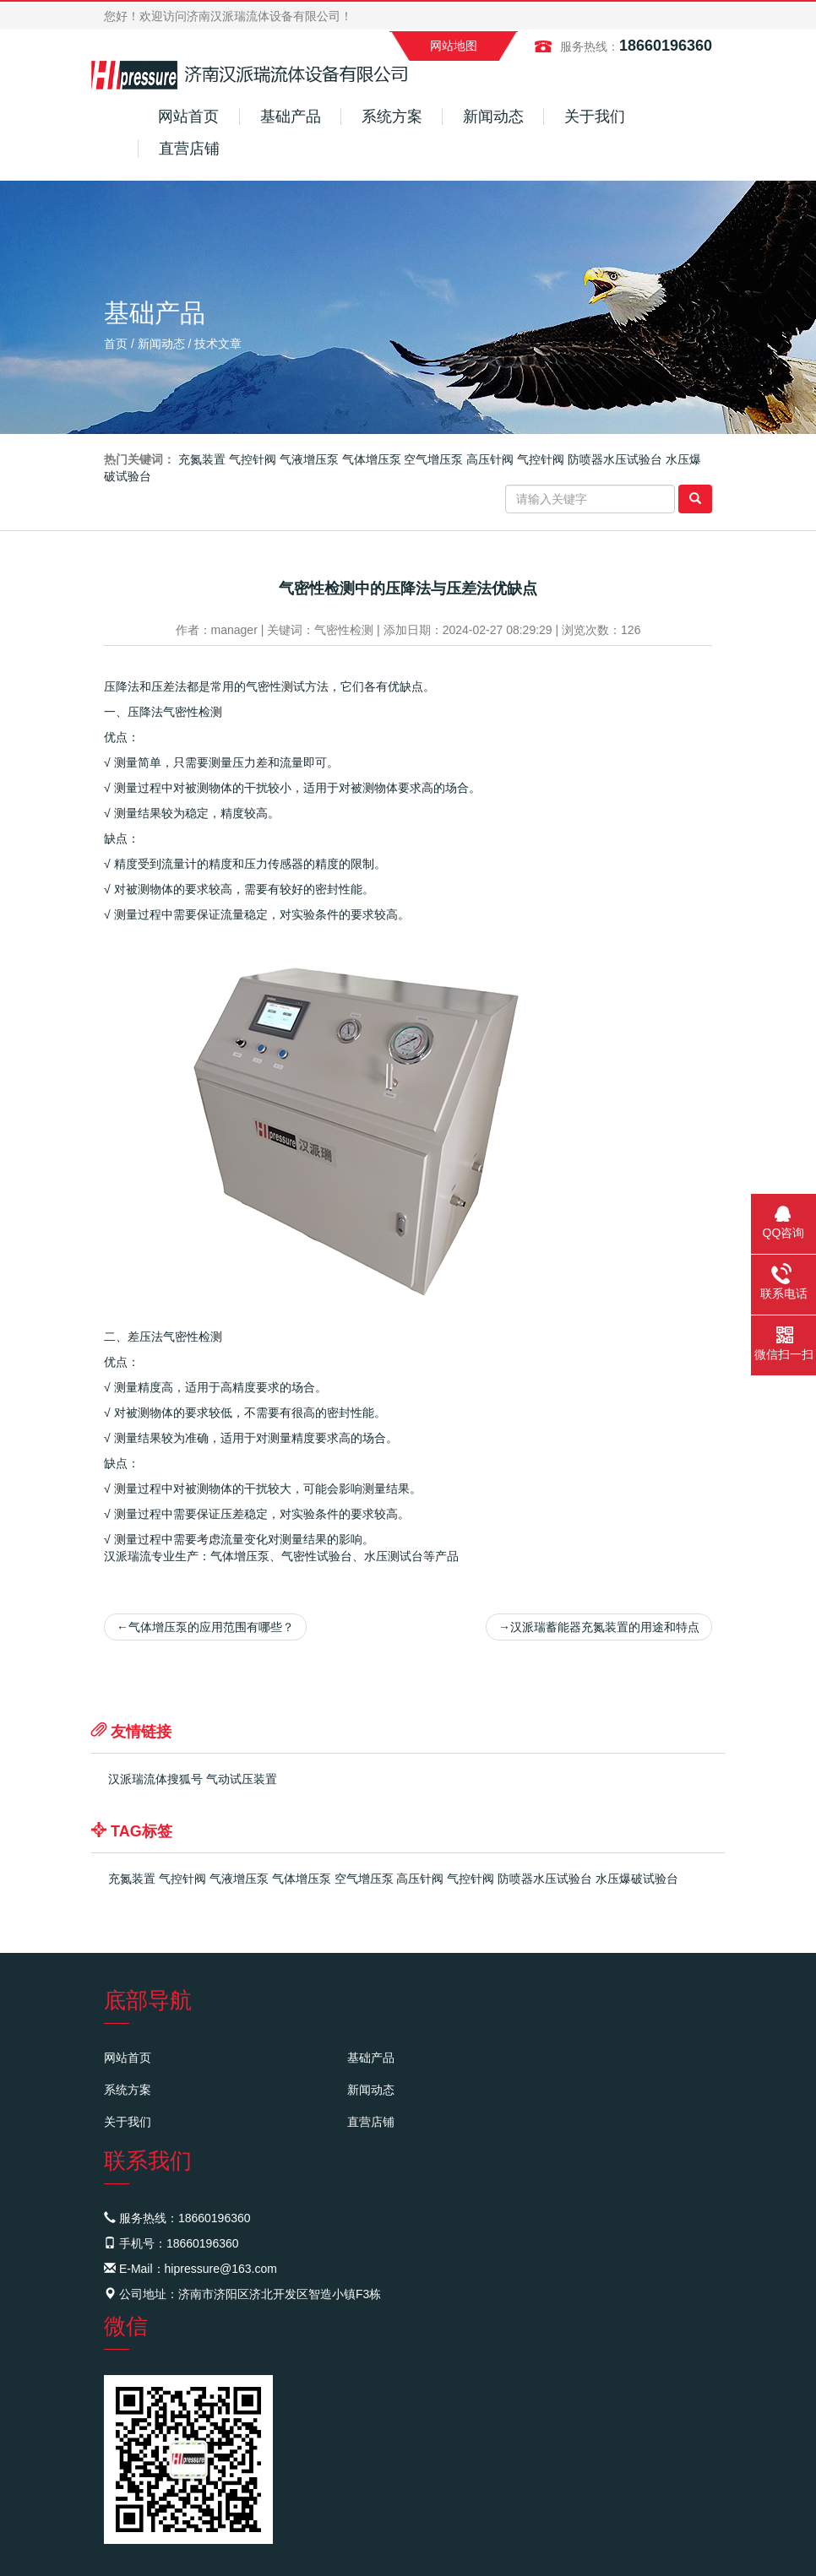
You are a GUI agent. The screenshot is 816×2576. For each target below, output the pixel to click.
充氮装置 (202, 459)
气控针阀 (252, 459)
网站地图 (453, 45)
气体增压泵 (371, 459)
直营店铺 (189, 148)
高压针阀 (490, 459)
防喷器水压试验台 (615, 459)
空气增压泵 (433, 459)
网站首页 (188, 116)
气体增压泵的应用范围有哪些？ (205, 1627)
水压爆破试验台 (637, 1878)
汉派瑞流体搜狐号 (155, 1779)
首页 (116, 343)
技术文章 (218, 343)
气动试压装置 (241, 1779)
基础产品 (290, 116)
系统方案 (392, 116)
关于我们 (594, 116)
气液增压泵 (309, 459)
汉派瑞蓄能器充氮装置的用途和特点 (598, 1627)
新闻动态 (493, 116)
